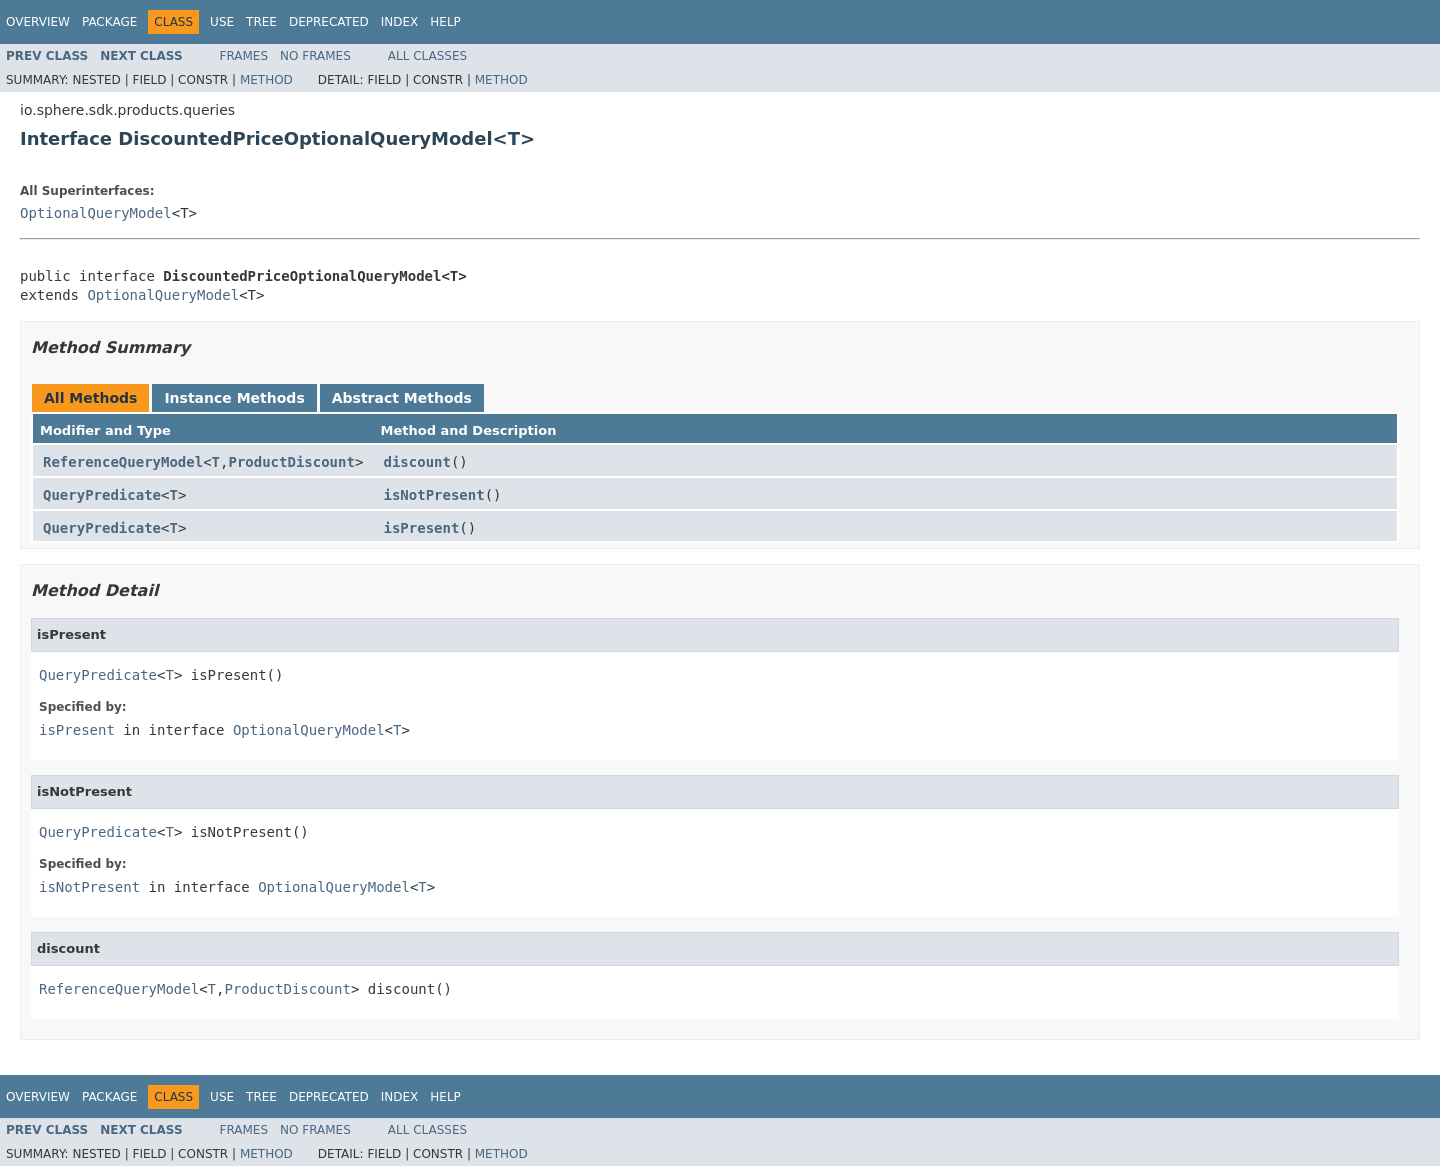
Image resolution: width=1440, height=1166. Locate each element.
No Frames (315, 56)
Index (400, 22)
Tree (261, 22)
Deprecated (329, 22)
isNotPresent (434, 495)
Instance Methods (234, 398)
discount (417, 462)
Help (445, 22)
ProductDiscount (291, 462)
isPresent (422, 528)
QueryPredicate (102, 495)
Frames (244, 56)
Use (222, 22)
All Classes (427, 56)
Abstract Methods (402, 398)
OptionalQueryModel (96, 213)
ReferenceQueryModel (123, 462)
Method (266, 80)
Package (109, 22)
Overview (38, 22)
